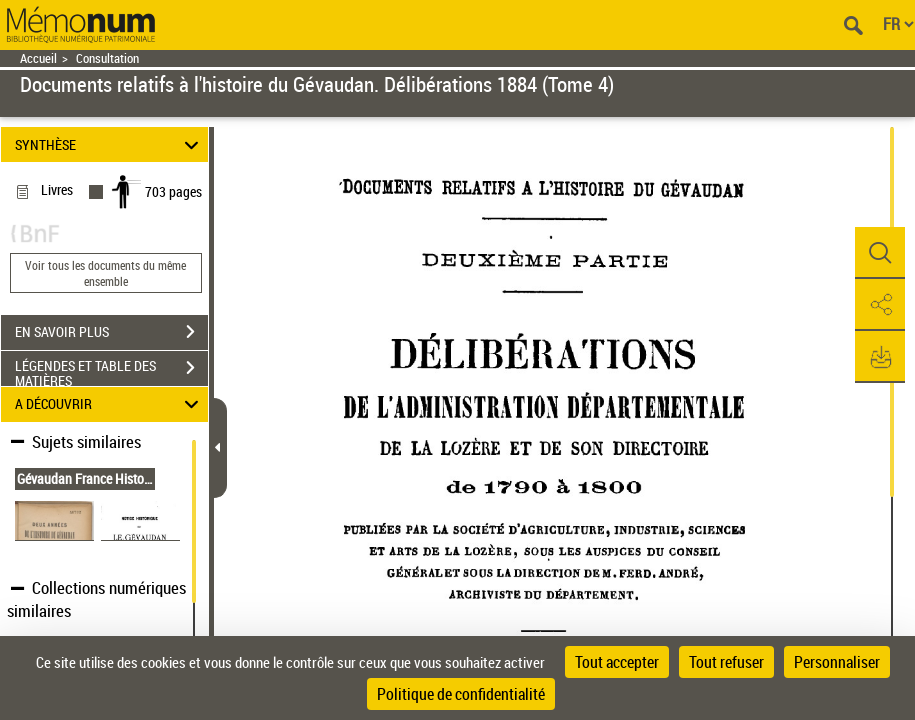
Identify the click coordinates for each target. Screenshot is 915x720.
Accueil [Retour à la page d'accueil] (38, 58)
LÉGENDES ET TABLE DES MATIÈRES (111, 370)
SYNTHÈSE (109, 144)
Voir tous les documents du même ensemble (105, 273)
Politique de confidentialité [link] (461, 694)
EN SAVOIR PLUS (111, 332)
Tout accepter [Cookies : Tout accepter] (617, 662)
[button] (880, 253)
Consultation (107, 58)
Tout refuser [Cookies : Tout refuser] (726, 662)
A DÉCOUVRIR (109, 404)
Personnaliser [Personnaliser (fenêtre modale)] (837, 662)
